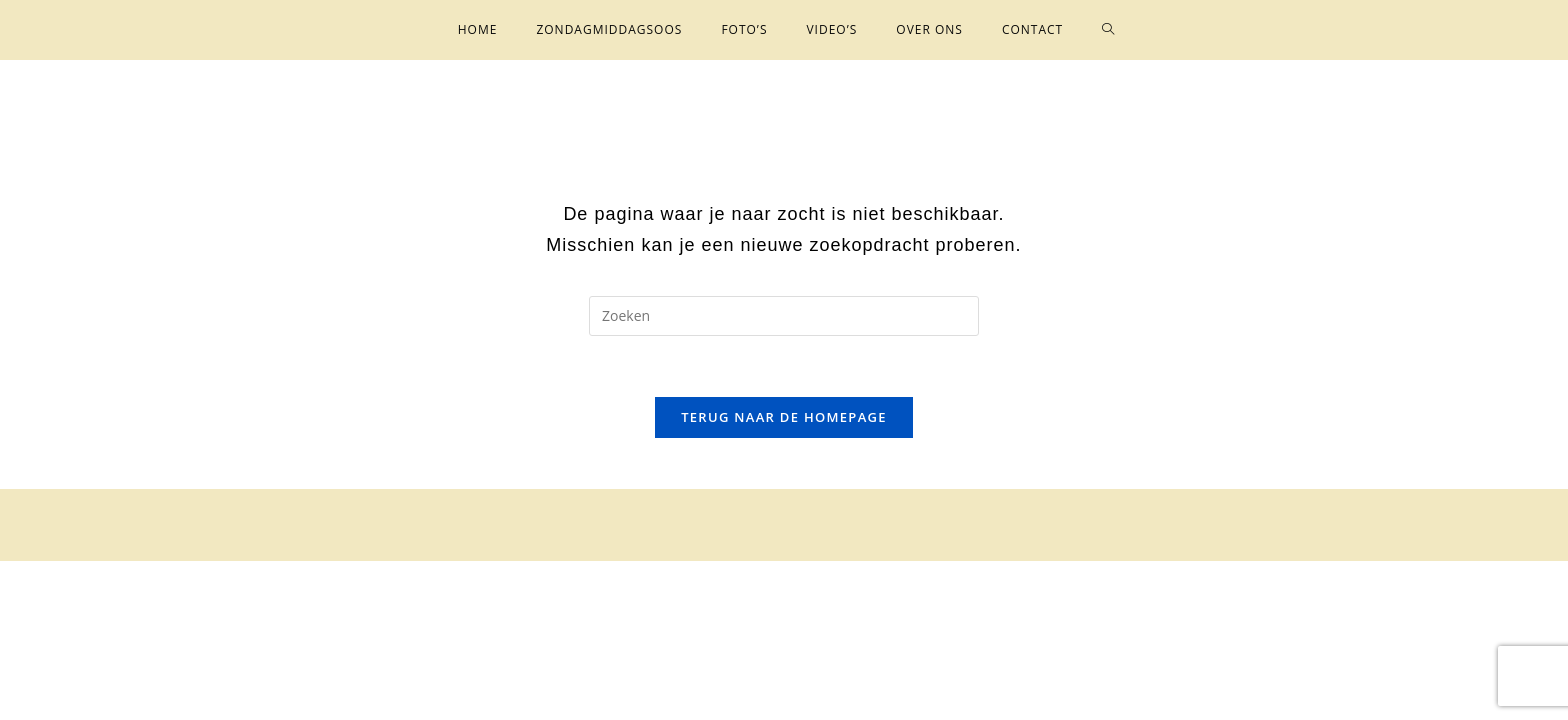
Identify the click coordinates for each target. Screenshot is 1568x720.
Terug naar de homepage (784, 417)
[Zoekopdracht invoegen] (784, 316)
